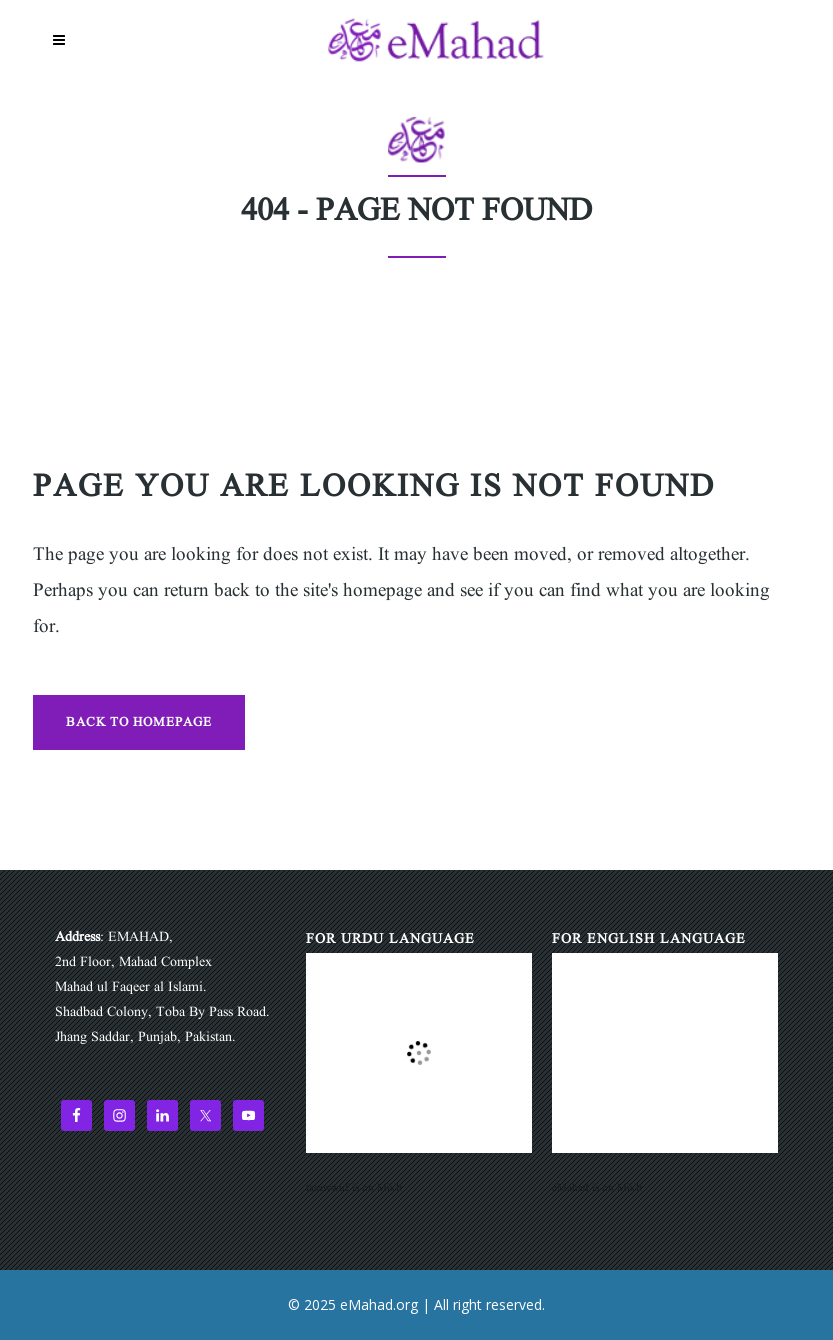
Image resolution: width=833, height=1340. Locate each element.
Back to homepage (139, 722)
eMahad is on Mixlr (597, 1188)
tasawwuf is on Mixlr (354, 1188)
